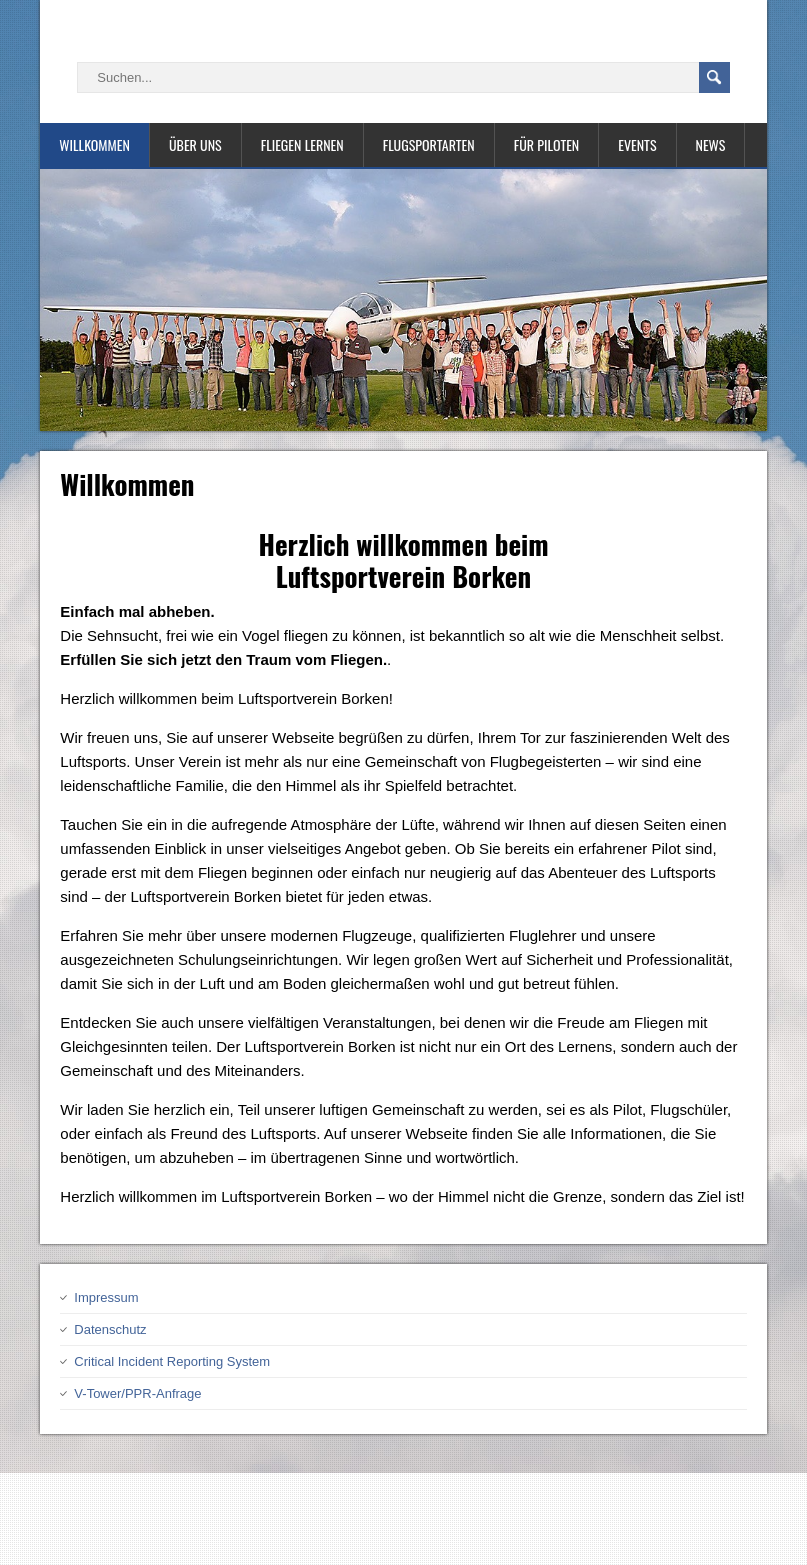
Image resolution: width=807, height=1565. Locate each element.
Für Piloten (547, 144)
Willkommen (94, 144)
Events (637, 144)
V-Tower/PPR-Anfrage (137, 1393)
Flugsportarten (429, 144)
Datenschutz (110, 1329)
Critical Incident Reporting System (172, 1361)
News (711, 144)
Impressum (106, 1297)
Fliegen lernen (302, 144)
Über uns (195, 144)
